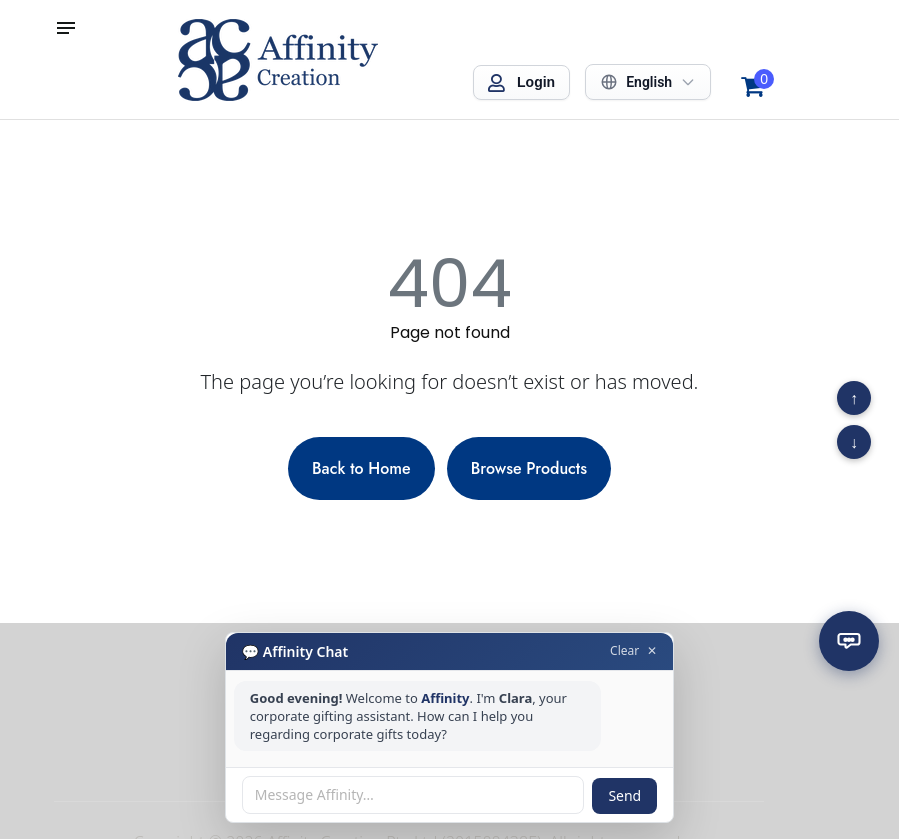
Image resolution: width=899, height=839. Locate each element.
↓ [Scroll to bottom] (854, 442)
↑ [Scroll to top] (854, 398)
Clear (624, 651)
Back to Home (361, 468)
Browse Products (529, 468)
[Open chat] (849, 640)
